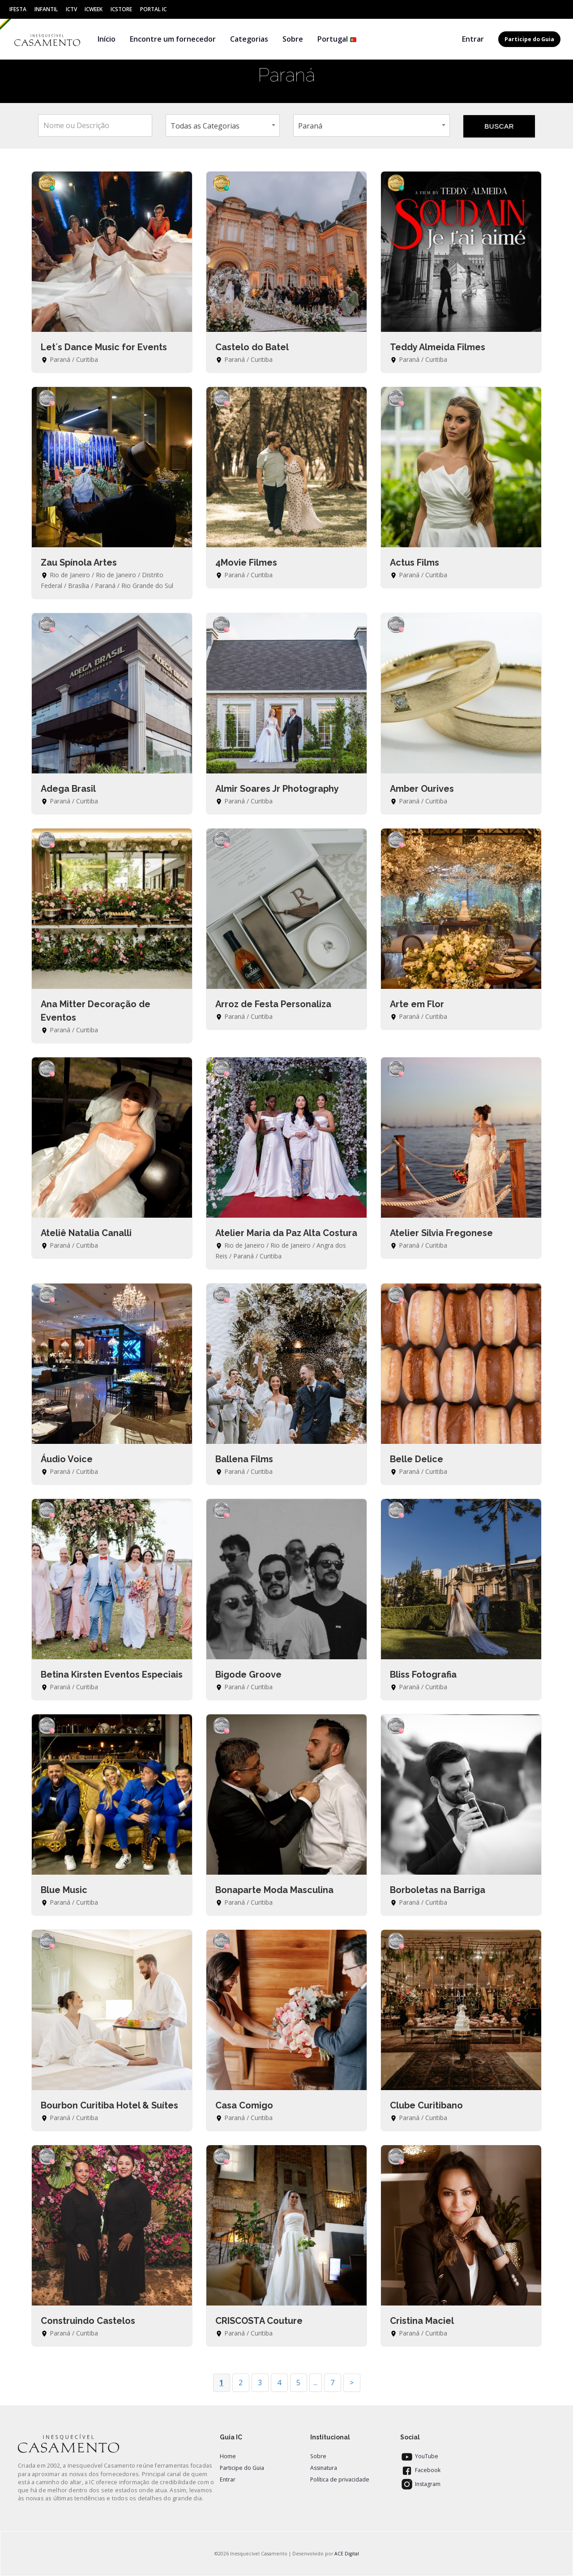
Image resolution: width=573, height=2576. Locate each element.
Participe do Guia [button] (529, 39)
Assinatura (323, 2468)
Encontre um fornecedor (173, 39)
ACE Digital (346, 2553)
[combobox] (223, 125)
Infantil (46, 9)
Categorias (249, 39)
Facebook (420, 2470)
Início (106, 39)
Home (228, 2456)
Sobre (292, 39)
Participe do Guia (242, 2468)
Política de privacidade (339, 2479)
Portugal (337, 39)
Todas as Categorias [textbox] (205, 126)
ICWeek (94, 9)
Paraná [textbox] (310, 126)
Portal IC (153, 9)
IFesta (17, 9)
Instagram (420, 2484)
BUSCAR (499, 126)
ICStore (121, 9)
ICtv (71, 9)
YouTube (419, 2456)
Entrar (473, 39)
